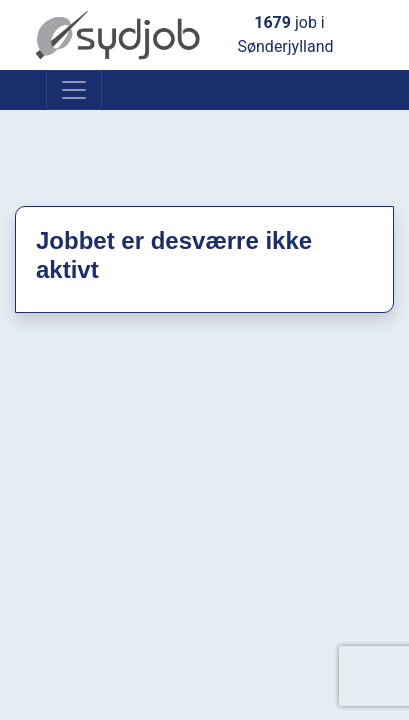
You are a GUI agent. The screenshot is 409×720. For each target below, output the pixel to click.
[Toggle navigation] (74, 90)
